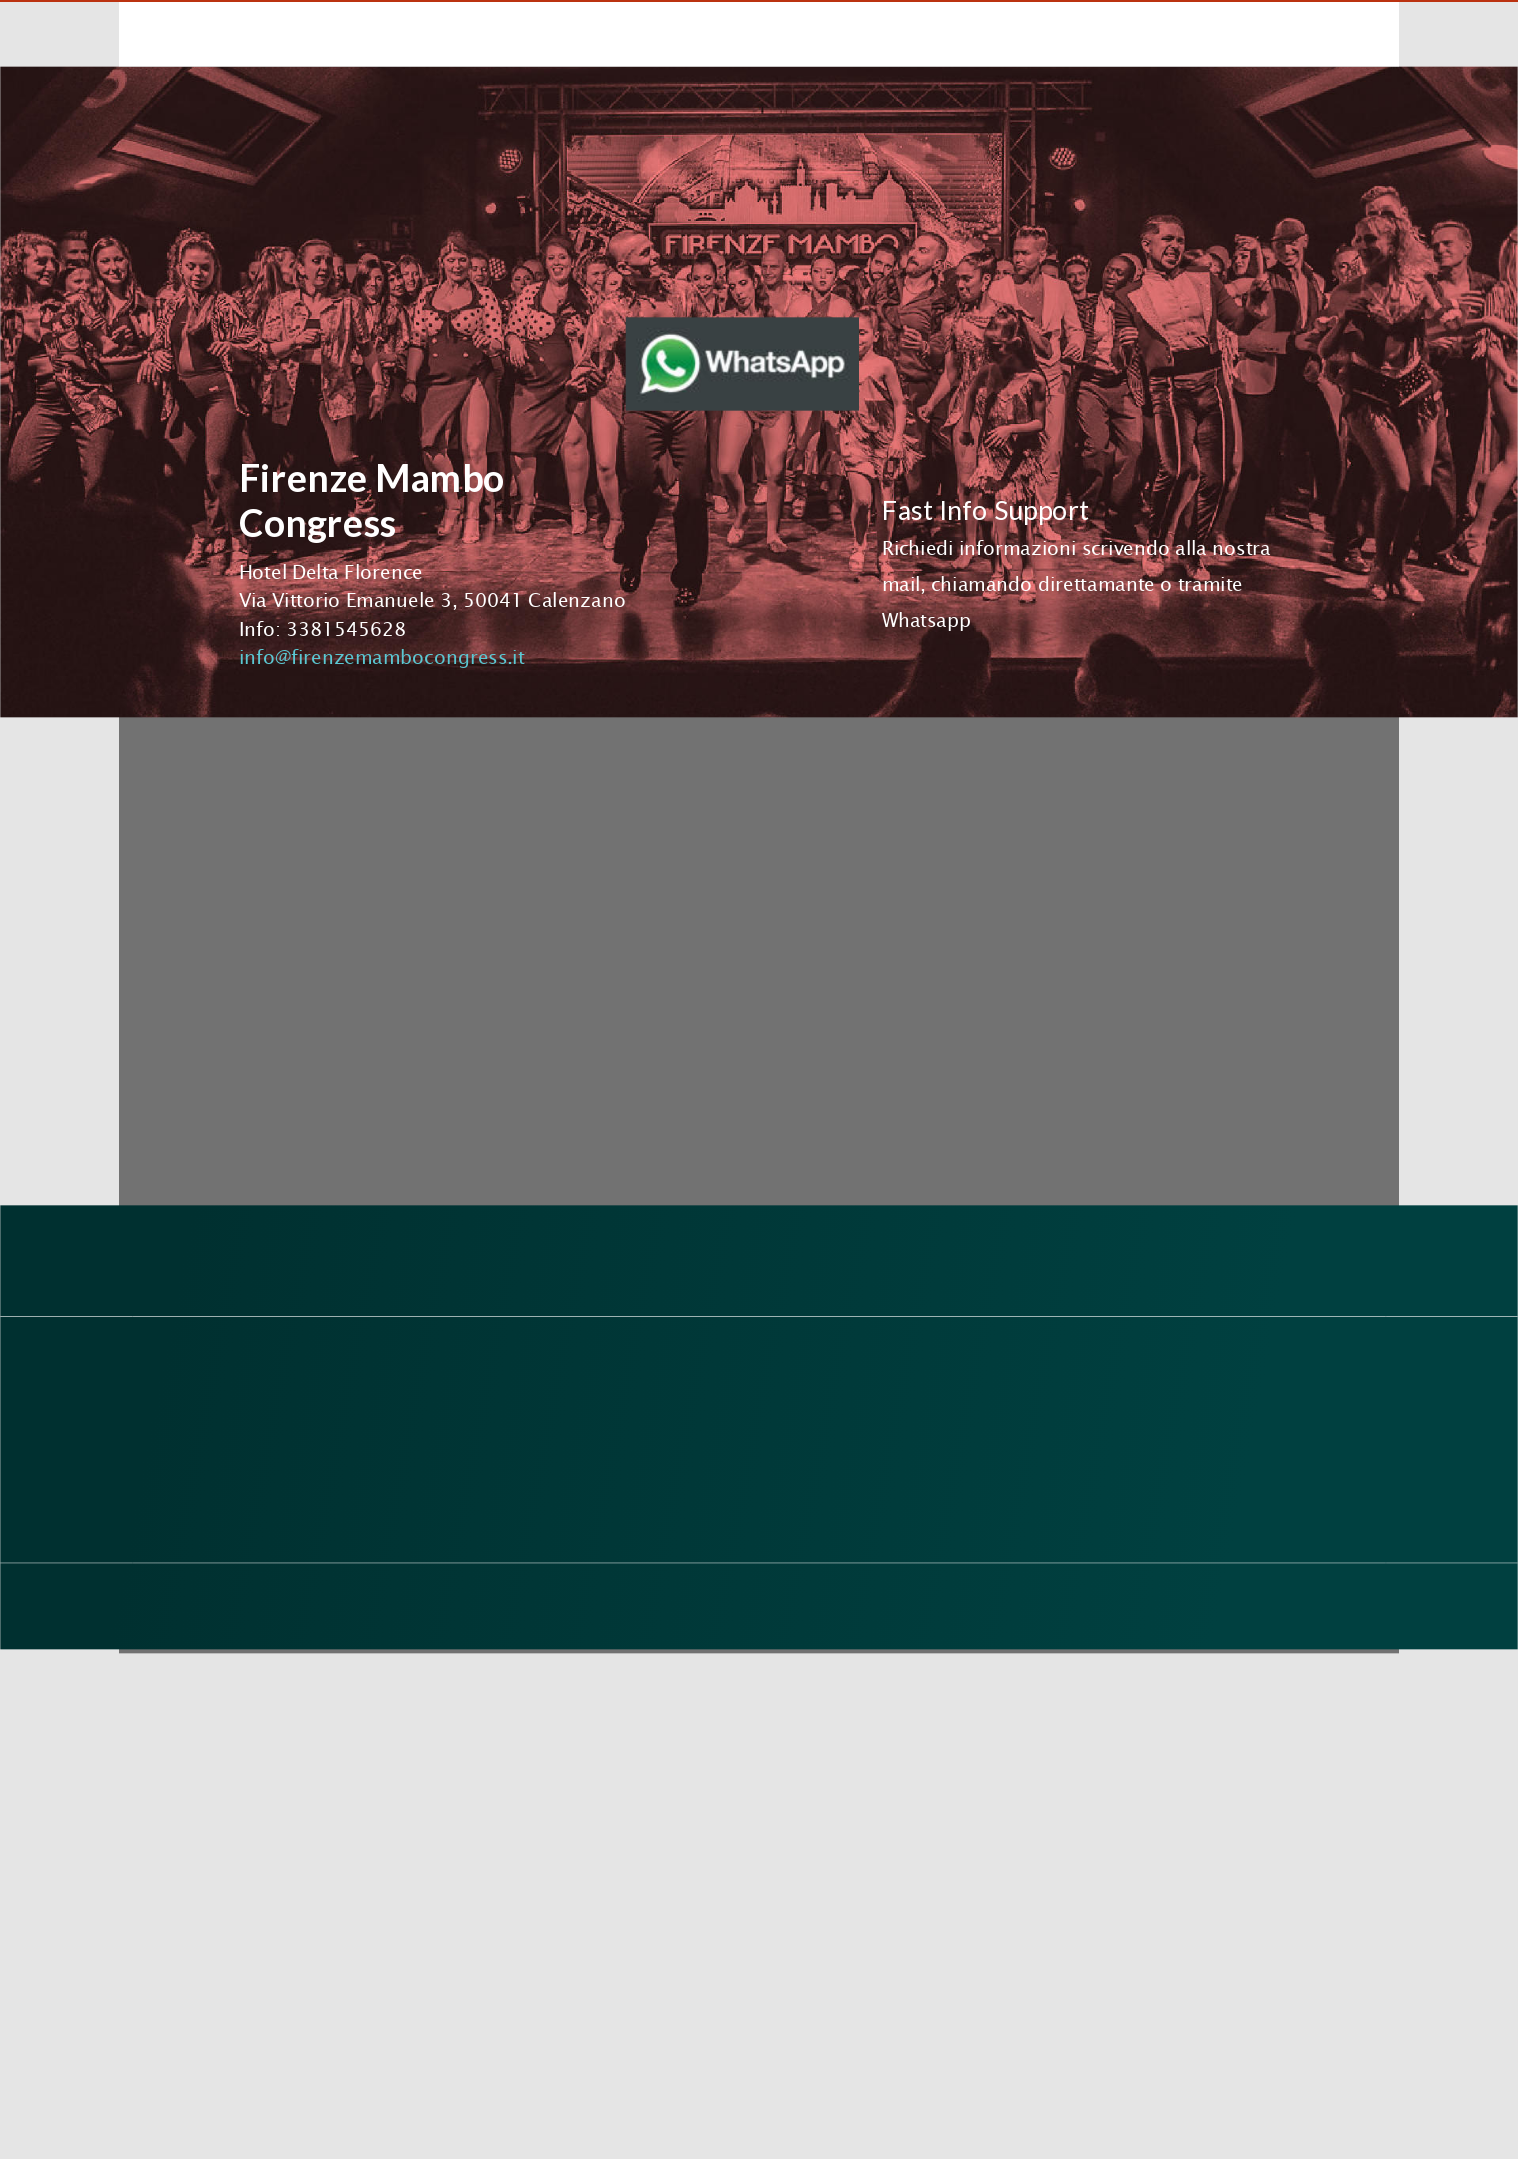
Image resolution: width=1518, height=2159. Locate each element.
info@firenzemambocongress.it (381, 656)
